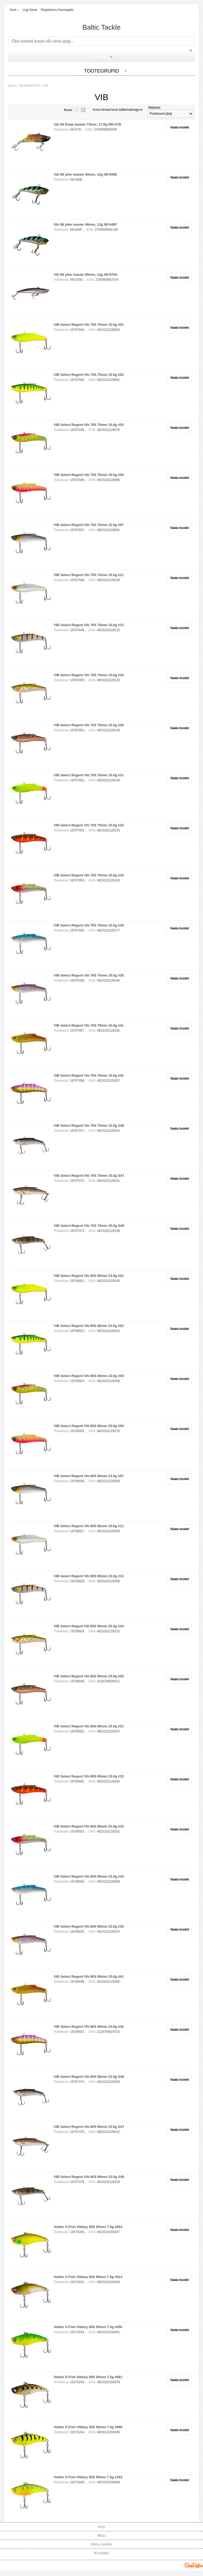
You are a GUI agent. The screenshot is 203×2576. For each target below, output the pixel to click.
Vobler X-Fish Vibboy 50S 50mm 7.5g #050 (88, 2327)
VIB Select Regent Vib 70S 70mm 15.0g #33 (89, 875)
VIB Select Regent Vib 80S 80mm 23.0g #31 (89, 1726)
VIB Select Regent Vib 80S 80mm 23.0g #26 (89, 1676)
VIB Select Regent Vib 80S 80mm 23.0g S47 (89, 2127)
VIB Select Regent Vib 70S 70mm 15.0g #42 (89, 1075)
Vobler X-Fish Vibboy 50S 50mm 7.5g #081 (88, 2377)
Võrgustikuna (83, 110)
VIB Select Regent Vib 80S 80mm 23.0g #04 (89, 1426)
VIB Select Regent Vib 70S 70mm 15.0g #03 (89, 425)
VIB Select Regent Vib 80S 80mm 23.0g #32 (89, 1776)
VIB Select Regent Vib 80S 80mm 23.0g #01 (89, 1276)
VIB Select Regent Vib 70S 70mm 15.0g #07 (89, 525)
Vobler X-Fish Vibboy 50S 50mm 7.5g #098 (88, 2427)
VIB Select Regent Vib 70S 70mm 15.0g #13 (89, 625)
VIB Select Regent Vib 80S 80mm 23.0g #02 (89, 1326)
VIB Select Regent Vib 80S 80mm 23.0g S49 (89, 2177)
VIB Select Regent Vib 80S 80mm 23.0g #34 (89, 1876)
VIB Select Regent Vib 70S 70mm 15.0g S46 (89, 1125)
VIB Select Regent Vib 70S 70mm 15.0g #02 (89, 375)
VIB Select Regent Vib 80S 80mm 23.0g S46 (89, 2077)
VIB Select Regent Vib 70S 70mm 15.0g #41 (89, 1025)
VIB (45, 85)
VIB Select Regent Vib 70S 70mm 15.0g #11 (89, 575)
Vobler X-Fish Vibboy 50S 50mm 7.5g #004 (88, 2227)
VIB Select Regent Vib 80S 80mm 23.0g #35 (89, 1926)
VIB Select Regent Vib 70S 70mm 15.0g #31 (89, 775)
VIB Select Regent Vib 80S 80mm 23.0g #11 (89, 1526)
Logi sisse (29, 10)
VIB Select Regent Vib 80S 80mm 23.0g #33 (89, 1826)
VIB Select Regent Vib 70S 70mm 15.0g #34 (89, 925)
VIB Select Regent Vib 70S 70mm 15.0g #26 (89, 725)
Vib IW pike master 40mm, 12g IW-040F (85, 224)
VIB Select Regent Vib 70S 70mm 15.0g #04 (89, 475)
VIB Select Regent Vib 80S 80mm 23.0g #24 (89, 1626)
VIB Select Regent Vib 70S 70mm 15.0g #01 (89, 325)
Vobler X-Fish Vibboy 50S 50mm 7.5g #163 (88, 2477)
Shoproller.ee (193, 2565)
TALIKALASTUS (29, 85)
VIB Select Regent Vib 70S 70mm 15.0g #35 (89, 975)
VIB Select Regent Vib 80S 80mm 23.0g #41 (89, 1976)
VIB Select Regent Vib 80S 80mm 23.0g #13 (89, 1576)
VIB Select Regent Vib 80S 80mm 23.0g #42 (89, 2027)
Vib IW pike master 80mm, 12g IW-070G (86, 275)
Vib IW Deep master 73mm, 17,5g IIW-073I (87, 124)
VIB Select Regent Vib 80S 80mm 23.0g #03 (89, 1376)
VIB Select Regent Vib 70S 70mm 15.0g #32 (89, 825)
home (11, 85)
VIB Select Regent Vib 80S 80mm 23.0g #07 (89, 1476)
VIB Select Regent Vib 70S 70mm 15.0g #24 (89, 675)
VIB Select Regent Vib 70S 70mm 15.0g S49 (89, 1226)
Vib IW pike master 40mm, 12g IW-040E (85, 174)
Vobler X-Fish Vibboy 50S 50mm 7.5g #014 (88, 2277)
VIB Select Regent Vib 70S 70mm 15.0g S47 (89, 1176)
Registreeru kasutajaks (57, 10)
